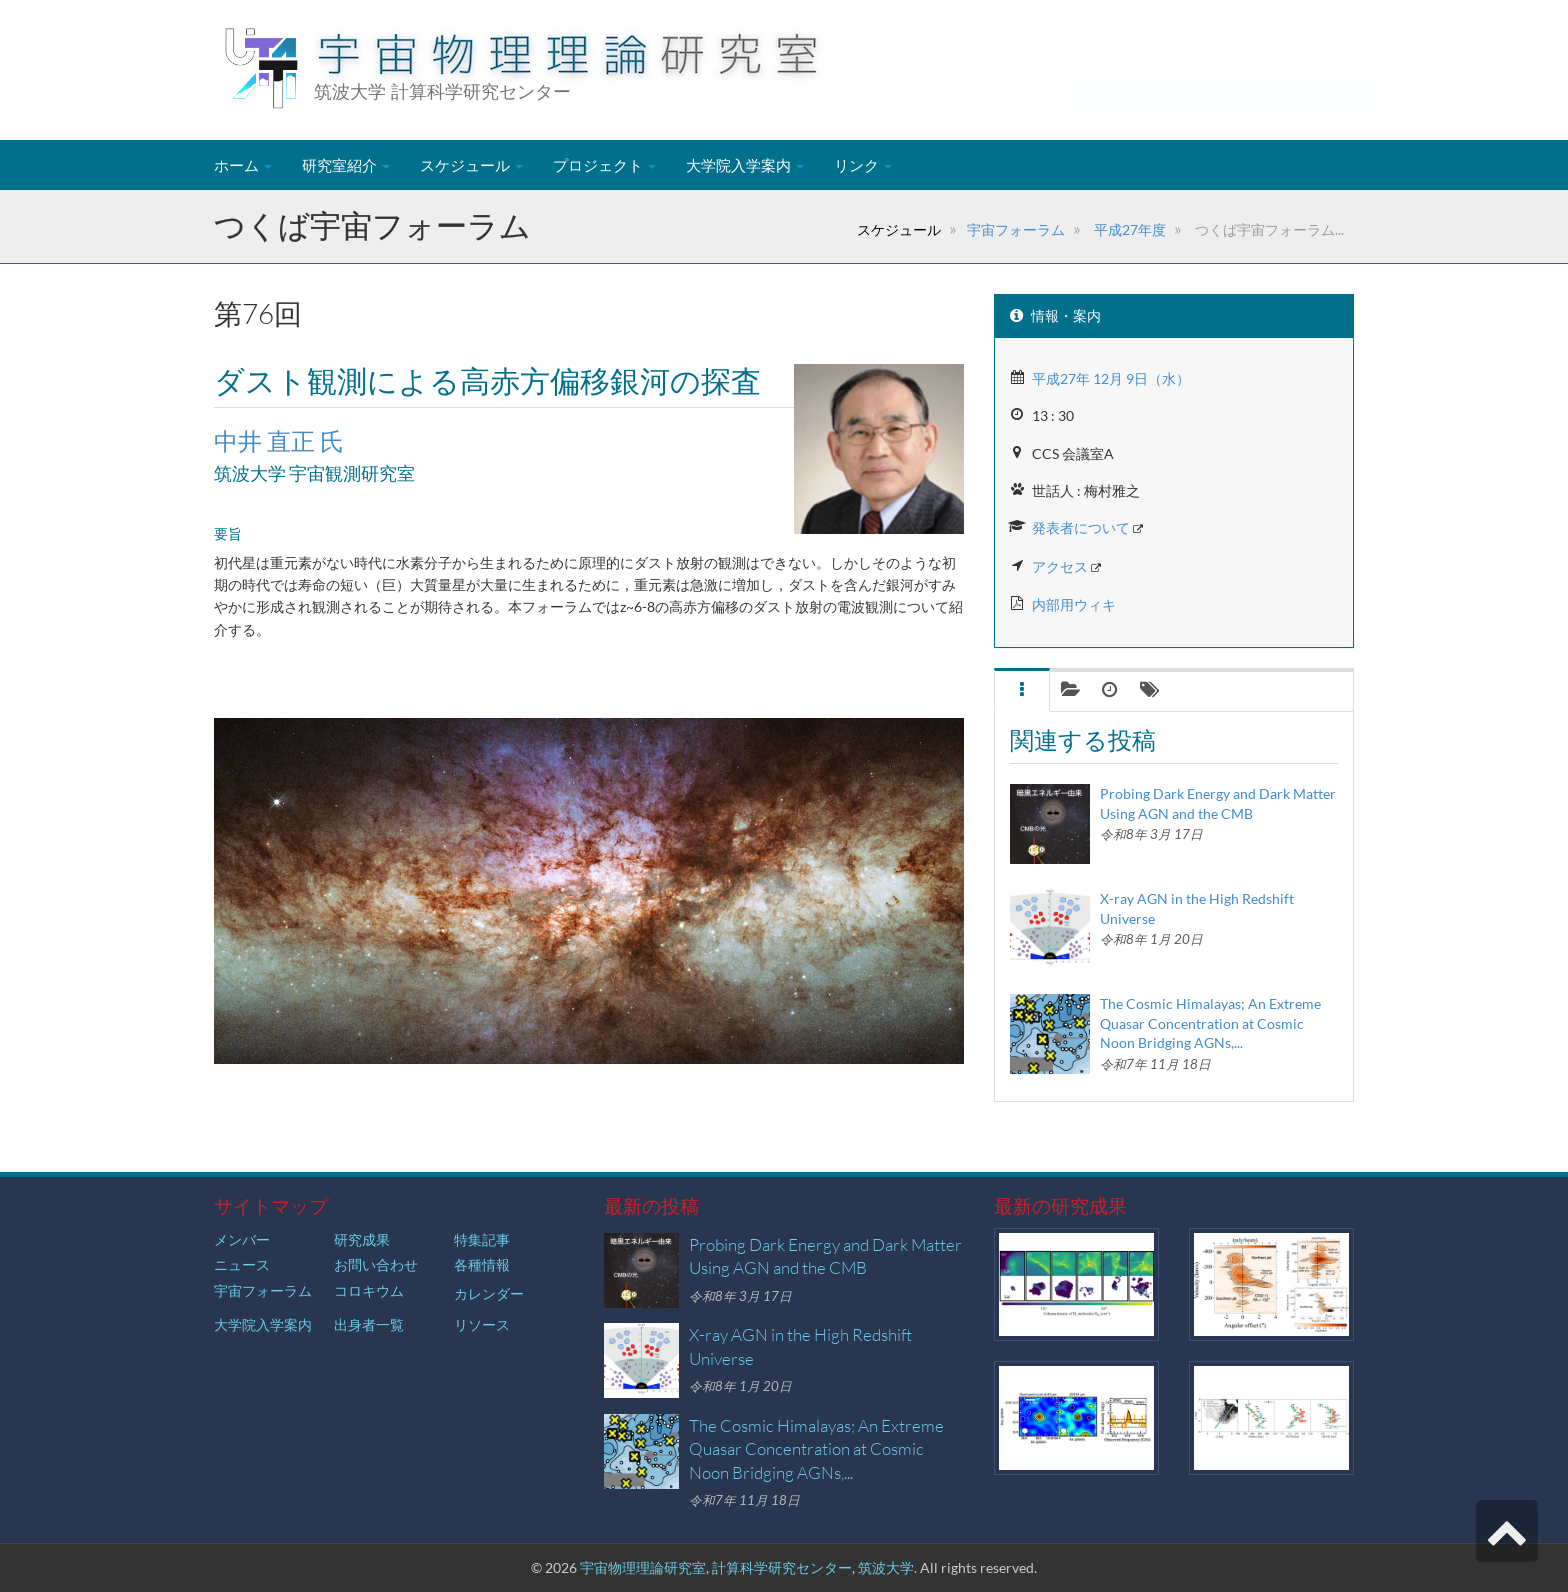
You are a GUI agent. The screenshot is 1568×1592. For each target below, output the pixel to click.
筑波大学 (886, 1567)
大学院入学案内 (745, 165)
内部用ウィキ (1074, 604)
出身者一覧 (369, 1324)
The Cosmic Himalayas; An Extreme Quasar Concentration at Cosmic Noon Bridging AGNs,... (1210, 1023)
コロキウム (369, 1290)
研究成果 (362, 1239)
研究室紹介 (346, 165)
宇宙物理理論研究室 (643, 1567)
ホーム (243, 165)
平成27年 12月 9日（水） (1111, 378)
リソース (482, 1324)
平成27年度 (1128, 229)
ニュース (242, 1264)
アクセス (1060, 566)
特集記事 (482, 1239)
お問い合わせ (376, 1264)
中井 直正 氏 (279, 441)
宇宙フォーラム (1016, 229)
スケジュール (471, 165)
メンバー (242, 1239)
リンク (863, 165)
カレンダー (489, 1293)
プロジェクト (604, 165)
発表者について (1081, 527)
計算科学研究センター (782, 1567)
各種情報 (482, 1264)
